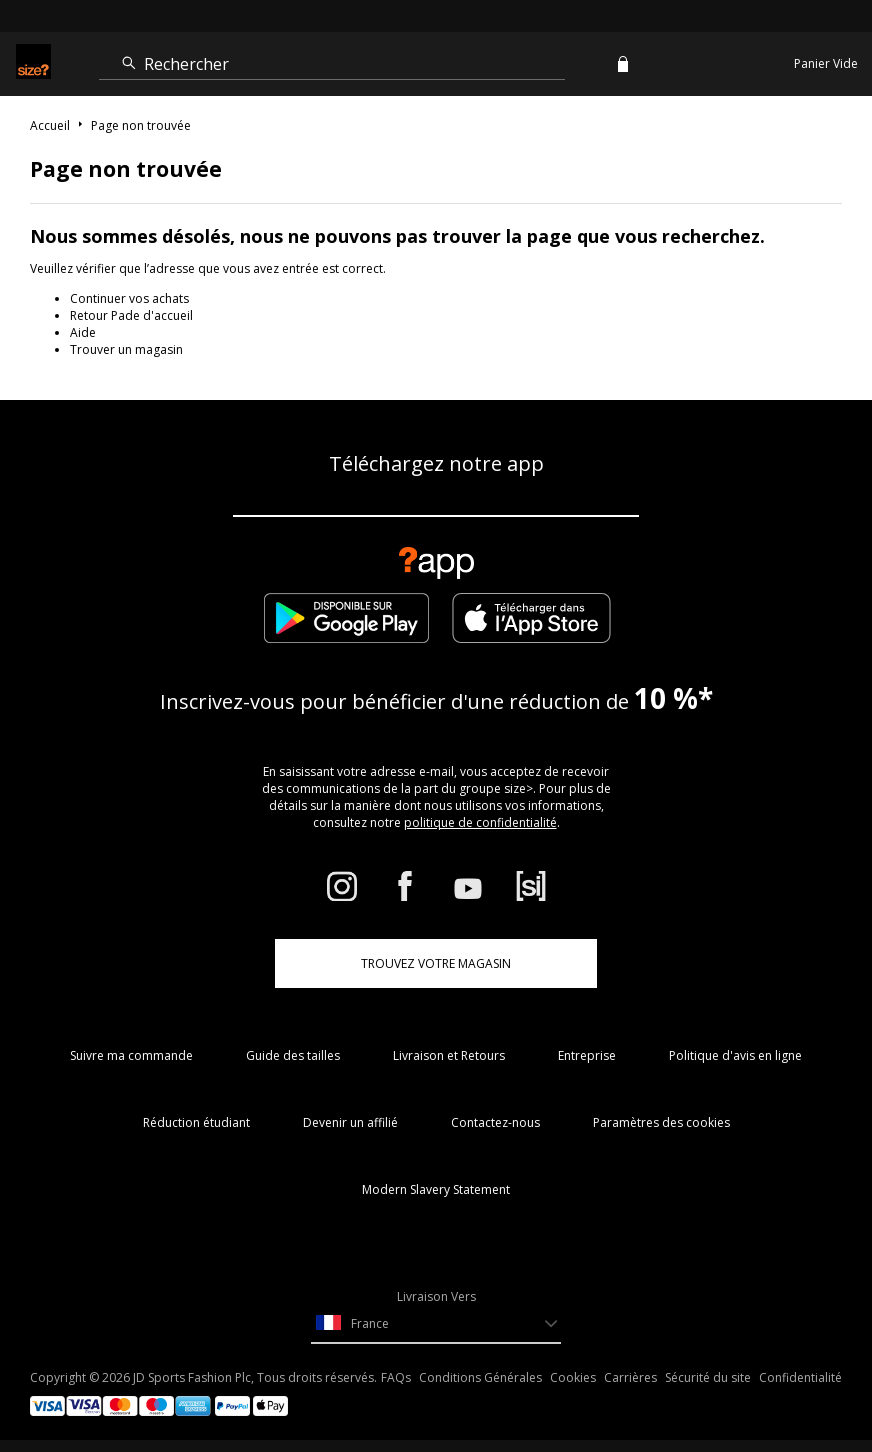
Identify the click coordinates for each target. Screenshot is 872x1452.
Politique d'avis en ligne (735, 1055)
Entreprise (587, 1055)
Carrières (630, 1377)
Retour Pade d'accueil (131, 315)
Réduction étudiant (196, 1122)
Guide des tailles (293, 1055)
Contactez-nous (495, 1122)
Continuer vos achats (129, 298)
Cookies (573, 1377)
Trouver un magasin (126, 349)
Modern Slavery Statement (436, 1189)
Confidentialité (800, 1377)
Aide (83, 332)
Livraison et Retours (449, 1055)
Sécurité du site (708, 1377)
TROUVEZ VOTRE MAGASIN (436, 963)
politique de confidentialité (480, 822)
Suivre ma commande (131, 1055)
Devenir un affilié (350, 1122)
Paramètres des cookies (661, 1122)
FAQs (396, 1377)
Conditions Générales (480, 1377)
